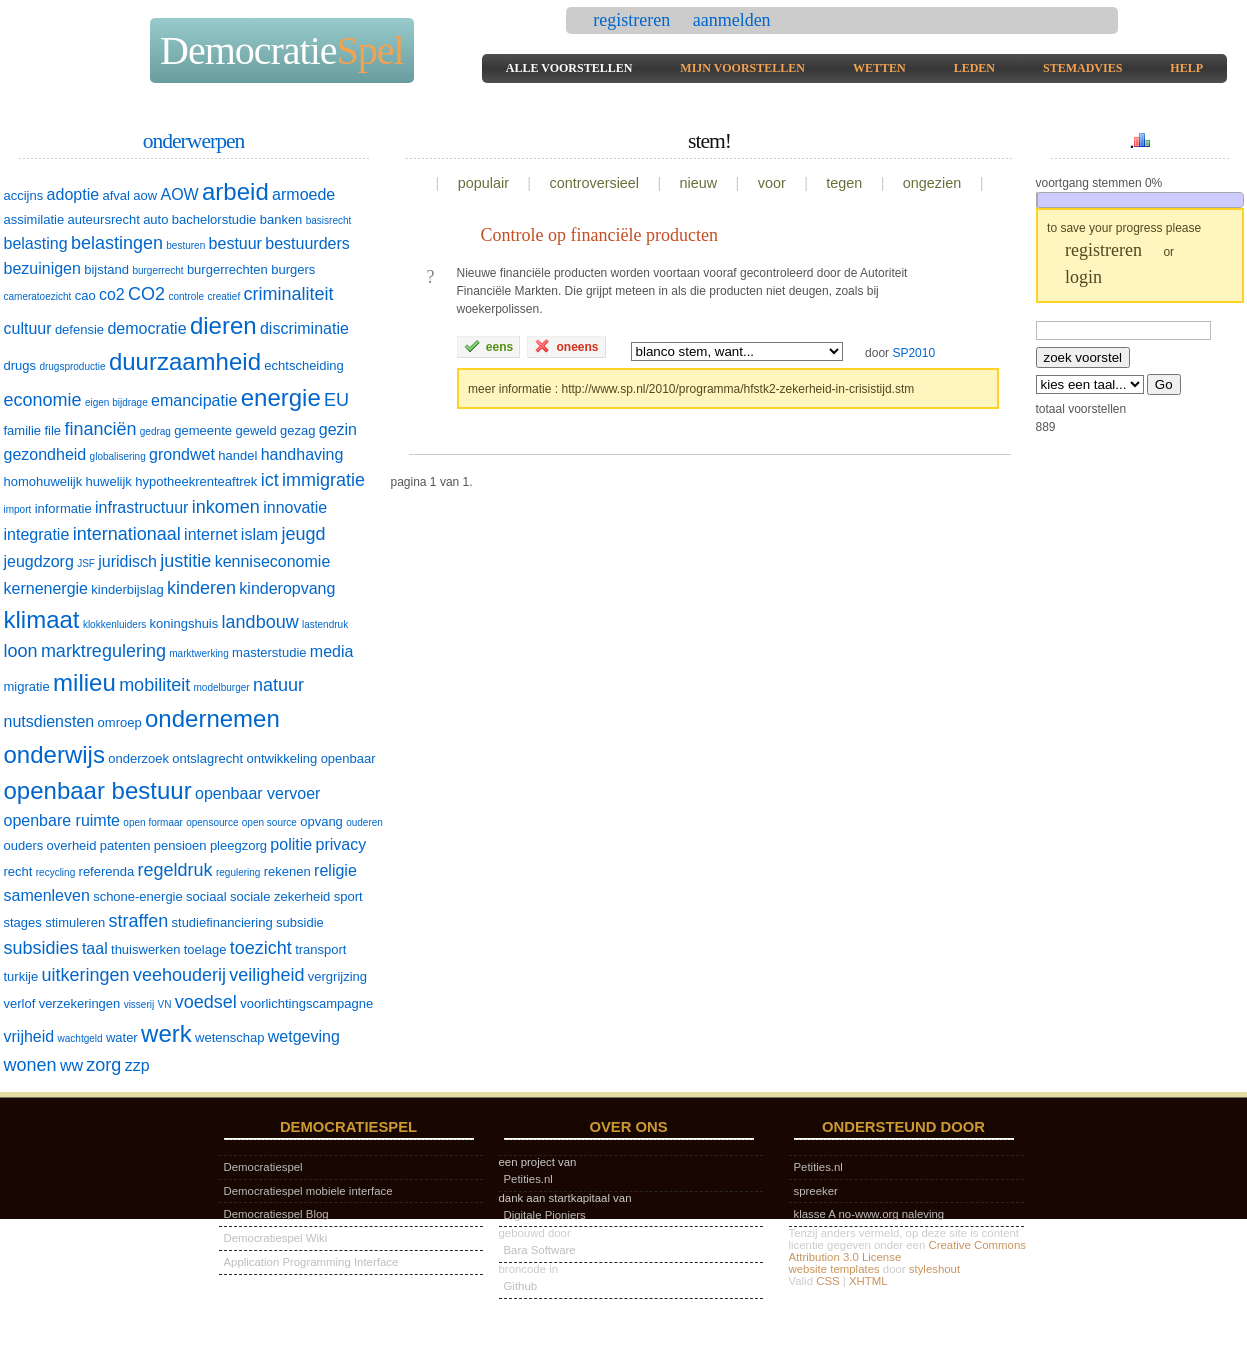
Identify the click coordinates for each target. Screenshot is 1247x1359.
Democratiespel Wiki (276, 1238)
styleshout (934, 1269)
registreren (633, 20)
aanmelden (732, 20)
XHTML (868, 1281)
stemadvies (1082, 68)
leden (974, 68)
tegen (844, 183)
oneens (566, 346)
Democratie (282, 50)
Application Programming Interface (311, 1262)
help (1186, 68)
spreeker (816, 1191)
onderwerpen (194, 141)
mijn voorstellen (742, 68)
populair (483, 183)
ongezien (932, 183)
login (1083, 277)
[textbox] (1123, 330)
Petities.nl (528, 1179)
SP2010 (913, 352)
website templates (834, 1269)
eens (489, 346)
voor (772, 183)
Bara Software (540, 1250)
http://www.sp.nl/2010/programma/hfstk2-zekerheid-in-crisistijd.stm (737, 389)
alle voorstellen (569, 68)
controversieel (594, 183)
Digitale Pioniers (545, 1215)
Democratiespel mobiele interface (308, 1191)
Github (521, 1286)
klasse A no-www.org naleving (869, 1214)
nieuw (699, 183)
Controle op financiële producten (599, 235)
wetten (879, 68)
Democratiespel (263, 1167)
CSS (827, 1281)
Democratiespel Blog (276, 1214)
